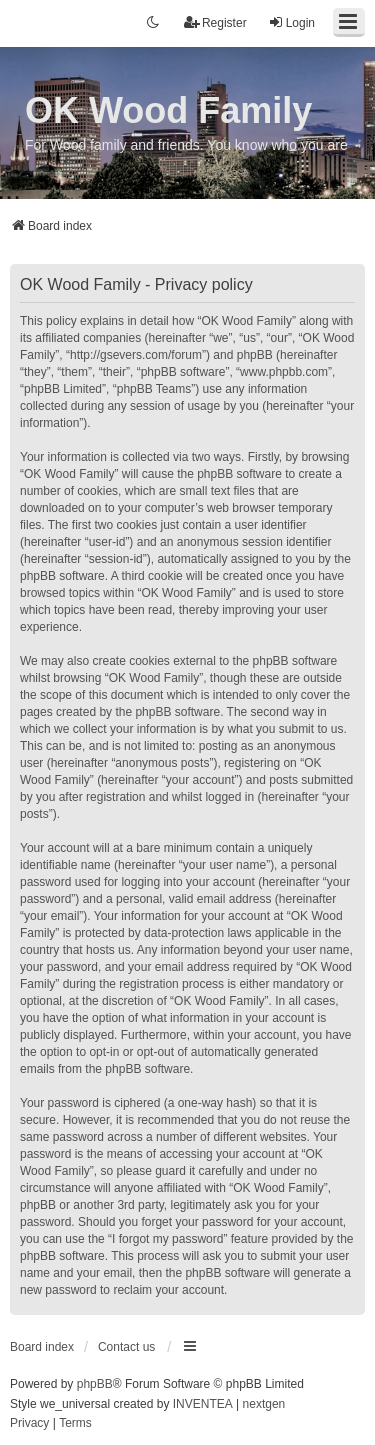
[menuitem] (29, 1424)
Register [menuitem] (215, 22)
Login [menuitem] (291, 22)
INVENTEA (203, 1404)
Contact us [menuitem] (126, 1347)
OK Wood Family (168, 110)
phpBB (95, 1384)
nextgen (264, 1404)
